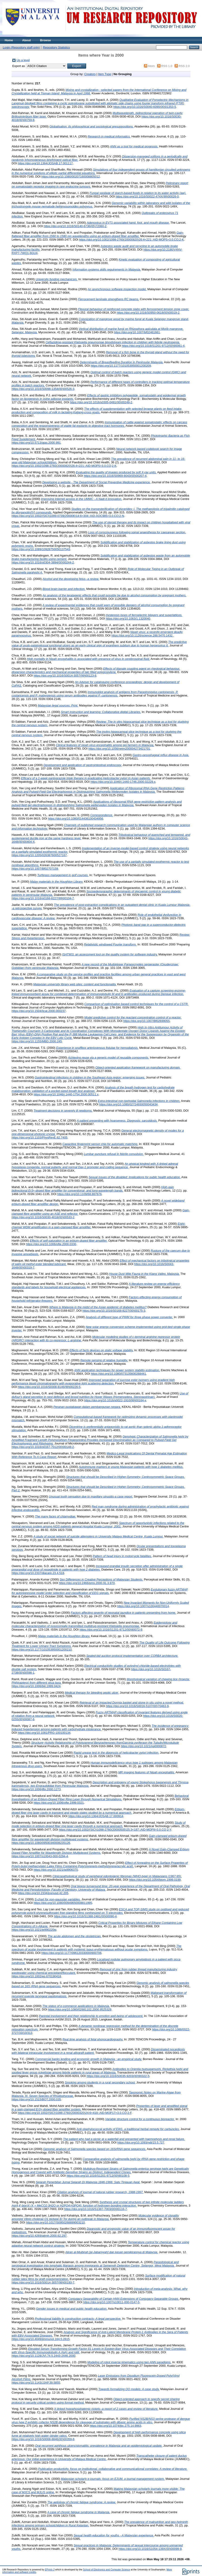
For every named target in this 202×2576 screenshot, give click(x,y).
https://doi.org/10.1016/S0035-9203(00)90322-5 (118, 2076)
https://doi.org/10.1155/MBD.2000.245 (37, 1041)
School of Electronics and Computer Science (106, 2569)
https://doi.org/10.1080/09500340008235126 (41, 1843)
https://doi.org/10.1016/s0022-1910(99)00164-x (115, 1400)
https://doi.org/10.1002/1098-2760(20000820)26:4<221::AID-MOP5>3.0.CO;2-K (131, 239)
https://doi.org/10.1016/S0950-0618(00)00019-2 (148, 312)
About (26, 40)
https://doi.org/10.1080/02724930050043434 (128, 1104)
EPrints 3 (50, 2569)
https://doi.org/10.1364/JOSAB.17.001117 (45, 163)
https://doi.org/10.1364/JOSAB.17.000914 (95, 1816)
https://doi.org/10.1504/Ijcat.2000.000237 (39, 1011)
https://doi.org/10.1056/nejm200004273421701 (119, 748)
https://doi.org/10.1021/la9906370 (56, 1869)
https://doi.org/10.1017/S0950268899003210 (55, 2222)
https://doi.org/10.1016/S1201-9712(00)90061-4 (153, 345)
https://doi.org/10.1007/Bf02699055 (146, 1021)
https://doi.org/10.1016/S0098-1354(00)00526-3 (43, 389)
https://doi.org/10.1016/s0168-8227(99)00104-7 (43, 898)
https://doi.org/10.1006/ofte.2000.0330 (51, 1244)
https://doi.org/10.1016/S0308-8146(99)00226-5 (49, 1387)
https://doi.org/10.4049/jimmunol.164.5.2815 (41, 2339)
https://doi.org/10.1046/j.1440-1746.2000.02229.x (123, 781)
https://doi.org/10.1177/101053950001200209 (121, 365)
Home (9, 40)
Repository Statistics (56, 47)
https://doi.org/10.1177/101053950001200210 (42, 1649)
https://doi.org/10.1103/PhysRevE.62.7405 (39, 1137)
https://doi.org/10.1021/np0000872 (143, 1746)
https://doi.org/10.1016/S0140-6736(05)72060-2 (75, 226)
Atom (151, 66)
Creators (90, 74)
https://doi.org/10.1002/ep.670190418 (36, 1976)
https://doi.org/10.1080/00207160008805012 (70, 176)
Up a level (23, 60)
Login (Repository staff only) (21, 47)
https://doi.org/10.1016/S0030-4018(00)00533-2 (43, 1217)
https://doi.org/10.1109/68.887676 (79, 1194)
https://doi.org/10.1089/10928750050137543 (41, 549)
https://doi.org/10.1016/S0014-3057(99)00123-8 (65, 675)
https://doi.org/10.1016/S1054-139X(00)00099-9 (150, 2549)
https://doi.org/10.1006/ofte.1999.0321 (59, 1802)
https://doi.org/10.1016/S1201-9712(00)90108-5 (98, 2175)
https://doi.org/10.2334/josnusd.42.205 (43, 1893)
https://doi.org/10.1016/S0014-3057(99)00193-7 (43, 2282)
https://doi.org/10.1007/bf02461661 (137, 332)
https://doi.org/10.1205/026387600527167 (39, 855)
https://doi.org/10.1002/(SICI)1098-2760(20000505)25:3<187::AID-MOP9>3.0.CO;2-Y (115, 1829)
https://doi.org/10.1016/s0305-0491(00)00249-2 (101, 402)
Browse (45, 40)
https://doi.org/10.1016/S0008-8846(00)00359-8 (43, 2439)
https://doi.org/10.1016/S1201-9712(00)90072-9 (110, 1629)
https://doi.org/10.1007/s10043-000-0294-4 (40, 1856)
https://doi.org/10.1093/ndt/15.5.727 (140, 2142)
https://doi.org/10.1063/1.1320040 (128, 618)
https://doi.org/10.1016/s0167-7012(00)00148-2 (43, 1447)
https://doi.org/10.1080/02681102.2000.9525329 (79, 2009)
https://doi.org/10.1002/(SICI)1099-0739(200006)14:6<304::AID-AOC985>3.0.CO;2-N (68, 516)
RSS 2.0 (184, 66)
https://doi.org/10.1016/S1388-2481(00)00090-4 (85, 1916)
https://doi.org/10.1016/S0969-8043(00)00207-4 (115, 475)
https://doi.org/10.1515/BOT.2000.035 (36, 2099)
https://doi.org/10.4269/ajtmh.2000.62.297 (39, 2235)
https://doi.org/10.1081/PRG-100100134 (44, 1732)
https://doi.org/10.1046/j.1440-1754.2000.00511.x (66, 1094)
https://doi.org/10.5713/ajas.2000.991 (36, 442)
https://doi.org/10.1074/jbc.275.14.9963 (115, 2425)
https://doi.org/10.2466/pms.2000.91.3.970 (86, 1583)
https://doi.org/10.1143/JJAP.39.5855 (36, 2382)
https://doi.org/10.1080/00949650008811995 (63, 1903)
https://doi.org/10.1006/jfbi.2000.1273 (36, 1789)
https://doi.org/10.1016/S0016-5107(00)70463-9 (137, 1706)
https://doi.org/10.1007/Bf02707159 (35, 868)
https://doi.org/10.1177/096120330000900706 (71, 1953)
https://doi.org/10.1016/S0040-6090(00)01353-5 (144, 106)
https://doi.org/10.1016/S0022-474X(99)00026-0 (147, 196)
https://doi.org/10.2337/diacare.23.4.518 (38, 1573)
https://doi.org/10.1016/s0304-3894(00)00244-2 (43, 562)
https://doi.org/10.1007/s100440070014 (143, 1606)
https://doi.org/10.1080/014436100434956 (75, 818)
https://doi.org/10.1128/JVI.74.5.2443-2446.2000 (43, 2355)
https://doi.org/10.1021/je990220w (34, 1929)
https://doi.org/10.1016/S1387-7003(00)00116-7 (95, 2209)
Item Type (104, 74)
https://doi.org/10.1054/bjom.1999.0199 (155, 1879)
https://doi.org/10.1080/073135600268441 (118, 1373)
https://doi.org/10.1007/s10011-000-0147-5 (111, 2302)
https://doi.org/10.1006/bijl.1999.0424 (36, 1686)
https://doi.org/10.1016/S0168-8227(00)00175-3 (113, 1310)
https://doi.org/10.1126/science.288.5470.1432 (142, 635)
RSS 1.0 (166, 66)
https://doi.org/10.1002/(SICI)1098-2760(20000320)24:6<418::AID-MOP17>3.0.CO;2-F (74, 2113)
